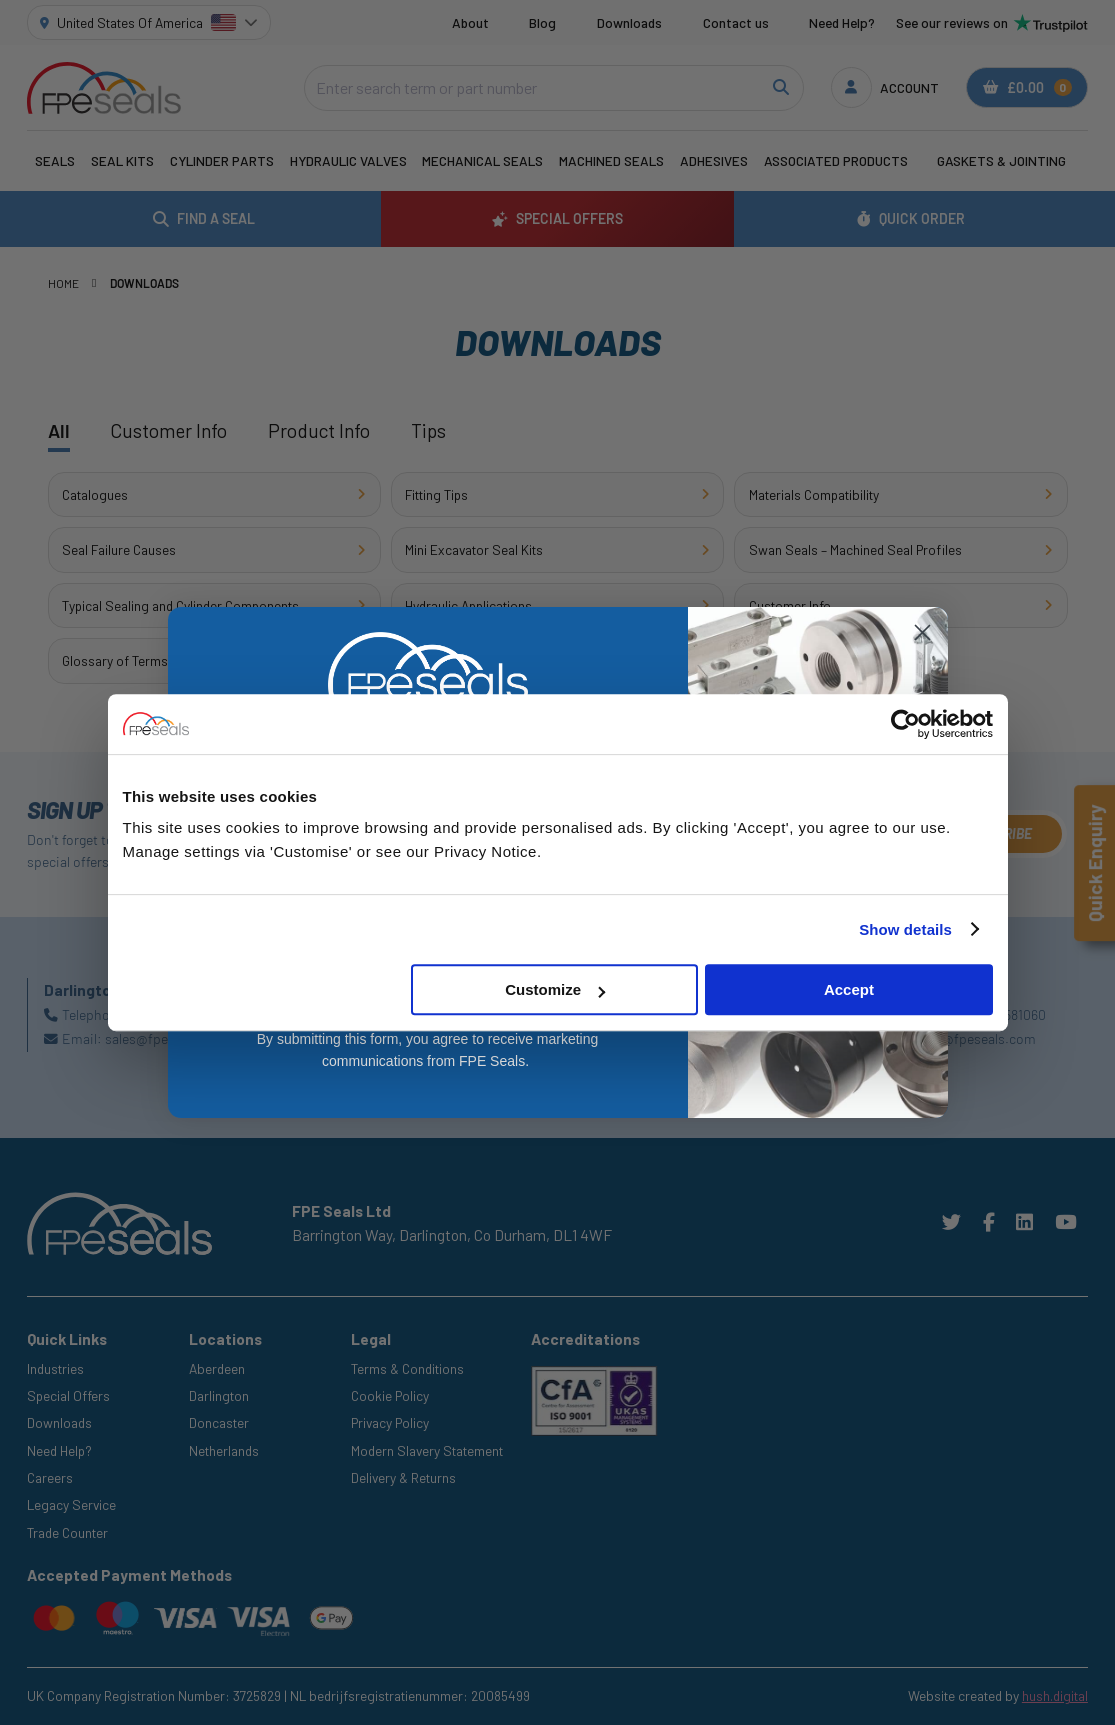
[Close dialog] (922, 632)
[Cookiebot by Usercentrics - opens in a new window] (905, 724)
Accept (849, 989)
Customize (555, 989)
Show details (905, 929)
